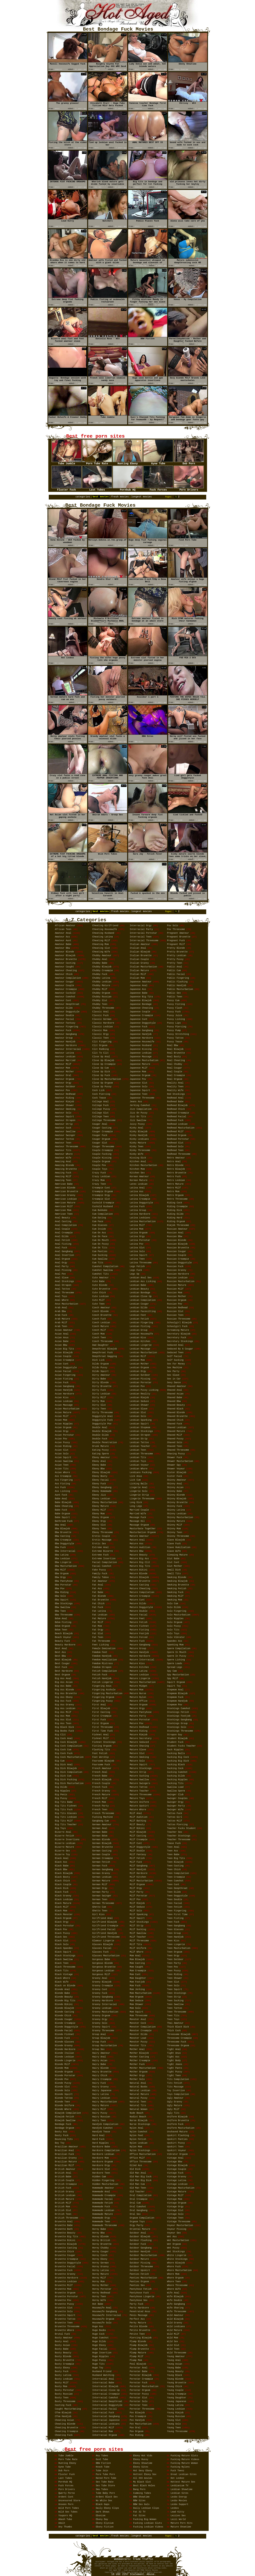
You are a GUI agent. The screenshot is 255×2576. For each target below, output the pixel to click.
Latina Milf (137, 1225)
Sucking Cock (175, 1768)
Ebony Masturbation (104, 1502)
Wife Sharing (175, 2307)
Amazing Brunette (66, 1169)
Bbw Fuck (60, 1547)
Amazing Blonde (64, 1165)
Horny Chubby (100, 2248)
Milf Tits (136, 1944)
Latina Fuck (137, 1206)
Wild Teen (173, 2349)
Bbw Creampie (63, 1540)
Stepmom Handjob (177, 1701)
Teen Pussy (174, 1970)
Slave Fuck (174, 1543)
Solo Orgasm (174, 1622)
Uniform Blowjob (177, 2116)
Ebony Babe (99, 1465)
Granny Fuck (99, 1993)
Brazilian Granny (66, 2158)
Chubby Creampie (102, 970)
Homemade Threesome (104, 2225)
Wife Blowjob (175, 2296)
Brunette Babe (64, 2225)
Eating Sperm (100, 1453)
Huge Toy (97, 2367)
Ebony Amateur (101, 1457)
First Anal (99, 1704)
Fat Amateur (99, 1581)
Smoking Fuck (175, 1592)
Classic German (102, 1019)
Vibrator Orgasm (177, 2154)
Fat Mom (97, 1626)
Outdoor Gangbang (141, 2248)
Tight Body (174, 2060)
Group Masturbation (104, 2045)
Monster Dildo (139, 2034)
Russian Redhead (177, 1307)
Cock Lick (98, 1090)
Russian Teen (175, 1315)
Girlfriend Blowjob (104, 1922)
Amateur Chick (64, 974)
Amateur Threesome (66, 1146)
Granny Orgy (99, 2019)
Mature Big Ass (139, 1558)
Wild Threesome (176, 2352)
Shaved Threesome (178, 1450)
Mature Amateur (139, 1536)
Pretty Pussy (175, 959)
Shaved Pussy (175, 1438)
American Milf (64, 1206)
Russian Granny (176, 1270)
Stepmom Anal (175, 1689)
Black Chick (62, 1880)
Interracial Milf (103, 2427)
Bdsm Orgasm (62, 1626)
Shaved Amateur (176, 1386)
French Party (100, 1806)
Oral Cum (135, 2203)
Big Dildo (61, 1787)
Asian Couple (63, 1356)
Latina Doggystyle (141, 1202)
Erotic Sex (99, 1543)
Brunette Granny (65, 2274)
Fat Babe (97, 1592)
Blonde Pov (62, 2079)
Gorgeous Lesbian (103, 1970)
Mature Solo (137, 1761)
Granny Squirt (101, 2027)
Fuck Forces (158, 488)
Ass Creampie (63, 1476)
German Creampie (102, 1858)
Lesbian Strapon (140, 1435)
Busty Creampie (64, 2364)
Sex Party (173, 1371)
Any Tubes (102, 2455)
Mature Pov (136, 1723)
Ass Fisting (62, 1483)
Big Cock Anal (64, 1738)
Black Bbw (61, 1869)
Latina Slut (137, 1247)
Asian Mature (63, 1412)
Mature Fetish (139, 1622)
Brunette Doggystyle (68, 2263)
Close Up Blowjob (103, 1060)
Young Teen (174, 2427)
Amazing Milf (63, 1176)
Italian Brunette (141, 955)
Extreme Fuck (100, 1555)
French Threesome (103, 1813)
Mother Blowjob (139, 2053)
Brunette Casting (66, 2248)
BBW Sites (139, 2500)
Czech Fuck (99, 1319)
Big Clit (60, 1734)
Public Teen (174, 996)
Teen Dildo (174, 1892)
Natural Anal (138, 2083)
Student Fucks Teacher (181, 1746)
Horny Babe (99, 2229)
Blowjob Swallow (65, 2120)
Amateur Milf (63, 1064)
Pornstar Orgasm (140, 2390)
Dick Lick (98, 1360)
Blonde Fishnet (64, 2034)
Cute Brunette (101, 1289)
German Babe (99, 1832)
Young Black (174, 2375)
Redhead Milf (175, 1131)
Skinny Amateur (176, 1480)
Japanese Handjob (141, 1034)
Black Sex (61, 1937)
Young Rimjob (175, 2412)
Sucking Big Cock (178, 1757)
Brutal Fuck (62, 2334)
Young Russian (176, 2416)
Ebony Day (102, 2519)
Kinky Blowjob (139, 1131)
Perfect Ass (137, 2319)
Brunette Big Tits (66, 2236)
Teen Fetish (174, 1907)
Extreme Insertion (104, 1558)
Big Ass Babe (63, 1686)
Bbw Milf (60, 1570)
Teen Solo (173, 1985)
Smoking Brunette (178, 1585)
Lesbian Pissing (140, 1378)
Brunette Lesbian (66, 2281)
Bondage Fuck (63, 2124)
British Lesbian (65, 2195)
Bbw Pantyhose (64, 1581)
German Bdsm (99, 1835)
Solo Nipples (175, 1618)
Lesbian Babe (138, 1285)
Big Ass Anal (63, 1678)
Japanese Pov (138, 1079)
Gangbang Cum (100, 1821)
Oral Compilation (141, 2195)
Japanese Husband (141, 1045)
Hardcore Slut (101, 2169)
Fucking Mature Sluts (184, 2455)
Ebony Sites (140, 2467)
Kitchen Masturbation (143, 1165)
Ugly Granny (174, 2101)
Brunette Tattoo (65, 2319)
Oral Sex (135, 2214)
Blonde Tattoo (64, 2098)
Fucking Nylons (180, 2467)
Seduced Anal (175, 1345)
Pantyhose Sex (139, 2300)
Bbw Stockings (64, 1603)
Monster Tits (138, 2045)
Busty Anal (62, 2341)
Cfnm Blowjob (63, 2412)
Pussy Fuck (174, 1011)
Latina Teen (137, 1259)
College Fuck (100, 1105)
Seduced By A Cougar (180, 1349)
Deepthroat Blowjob (104, 1349)
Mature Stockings (141, 1768)
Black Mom (61, 1910)
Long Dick (136, 1502)
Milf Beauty (137, 1824)
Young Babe (174, 2367)
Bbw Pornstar (63, 1585)
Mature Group (138, 1648)
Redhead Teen (175, 1150)
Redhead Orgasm (176, 1135)
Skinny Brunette (177, 1502)
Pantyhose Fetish (141, 2289)
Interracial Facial (104, 2409)
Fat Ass (97, 1588)
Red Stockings (176, 1094)
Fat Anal (97, 1585)
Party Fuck (136, 2304)
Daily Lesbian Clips (146, 2508)
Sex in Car (174, 1378)
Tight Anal (174, 2049)
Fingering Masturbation (107, 1693)
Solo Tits (173, 1629)
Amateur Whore (64, 1154)
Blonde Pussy (63, 2083)
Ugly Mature (174, 2105)
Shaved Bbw (174, 1401)
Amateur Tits (63, 1150)
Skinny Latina (176, 1510)
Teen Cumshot (175, 1880)
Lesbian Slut (138, 1412)
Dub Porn (189, 462)
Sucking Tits (175, 1783)
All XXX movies (142, 2478)
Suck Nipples (175, 1749)
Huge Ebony (99, 2345)
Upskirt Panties (177, 2139)
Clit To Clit (100, 1053)
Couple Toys (99, 1169)
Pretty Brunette (177, 951)
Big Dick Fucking (66, 1779)
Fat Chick (98, 1603)
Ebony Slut (99, 1525)
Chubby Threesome (103, 1008)
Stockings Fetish (178, 1712)
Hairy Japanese (102, 2090)
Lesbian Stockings (141, 1431)
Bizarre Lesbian (65, 1843)
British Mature (64, 2199)
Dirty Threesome (102, 1412)
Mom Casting (137, 1963)
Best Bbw (60, 1656)
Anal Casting (63, 1221)
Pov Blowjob (137, 2412)
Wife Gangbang (176, 2304)
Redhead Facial (176, 1116)
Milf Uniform (138, 1948)
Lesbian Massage (140, 1349)
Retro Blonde (175, 1165)
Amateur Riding (64, 1098)
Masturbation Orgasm (143, 1532)
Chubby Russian (102, 996)
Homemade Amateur (103, 2188)
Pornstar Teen (139, 2405)
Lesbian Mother (139, 1364)
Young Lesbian (176, 2409)
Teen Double (174, 1899)
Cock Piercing (101, 1094)
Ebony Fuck (99, 1483)
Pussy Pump (174, 1030)
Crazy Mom (98, 1180)
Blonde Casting (64, 2012)
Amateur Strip (64, 1124)
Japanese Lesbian (141, 1053)
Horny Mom (98, 2281)
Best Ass (60, 1652)
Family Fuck (99, 1573)
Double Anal (99, 1427)
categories (82, 496)
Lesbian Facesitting (143, 1311)
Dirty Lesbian (101, 1393)
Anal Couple (62, 1229)
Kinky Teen (136, 1146)
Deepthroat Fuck (102, 1352)
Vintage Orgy (175, 2206)
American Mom (63, 1210)
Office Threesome (141, 2161)
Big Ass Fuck (63, 1701)
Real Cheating (176, 1060)
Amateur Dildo (64, 1008)
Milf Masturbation (141, 1880)
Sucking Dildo (176, 1776)
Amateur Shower (64, 1105)
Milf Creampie (139, 1839)
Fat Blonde (99, 1596)
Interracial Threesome (144, 940)
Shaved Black (175, 1408)
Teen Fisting (175, 1918)
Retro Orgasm (175, 1195)
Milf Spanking (139, 1914)
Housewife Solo (102, 2322)
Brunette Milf (64, 2285)
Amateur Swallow (65, 1131)
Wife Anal (173, 2292)
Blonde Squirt (64, 2094)
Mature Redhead (139, 1727)
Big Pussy (61, 1798)
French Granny (101, 1791)
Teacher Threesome (178, 1839)
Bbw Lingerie (63, 1562)
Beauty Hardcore (65, 1644)
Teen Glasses (175, 1929)
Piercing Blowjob (141, 2337)
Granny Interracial (104, 2004)
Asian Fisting (64, 1378)
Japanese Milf (139, 1068)
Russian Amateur (177, 1229)
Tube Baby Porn (105, 2493)
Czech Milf (99, 1330)
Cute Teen (98, 1304)
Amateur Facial (64, 1019)
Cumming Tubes (142, 2493)
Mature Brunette (140, 1581)
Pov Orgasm (136, 2431)
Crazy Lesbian (101, 1176)
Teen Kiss (173, 1940)
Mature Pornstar (140, 1719)
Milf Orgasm (137, 1884)
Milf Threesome (139, 1940)
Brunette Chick (64, 2251)
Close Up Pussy (102, 1086)
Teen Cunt (173, 1884)
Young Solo (174, 2424)
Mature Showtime (181, 2527)
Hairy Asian (99, 2060)
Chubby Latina (101, 978)
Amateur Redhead (65, 1094)
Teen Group (174, 1933)
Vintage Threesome (178, 2221)
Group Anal (99, 2034)
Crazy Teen (99, 1184)
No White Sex (104, 2500)
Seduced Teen (175, 1352)
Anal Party (62, 1266)
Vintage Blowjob (177, 2165)
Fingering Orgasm (103, 1697)
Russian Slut (175, 1311)
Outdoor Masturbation (143, 2255)
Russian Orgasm (176, 1300)
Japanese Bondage (141, 1004)
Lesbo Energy (179, 2497)
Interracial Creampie (106, 2394)
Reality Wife (175, 1090)
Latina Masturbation (143, 1221)
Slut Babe (173, 1558)
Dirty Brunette (102, 1386)
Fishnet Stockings (104, 1742)
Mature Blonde (139, 1573)
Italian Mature (139, 970)
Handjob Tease (101, 2131)
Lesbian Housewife (141, 1334)
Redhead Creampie (178, 1113)
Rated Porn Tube (106, 2478)
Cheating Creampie (66, 2431)
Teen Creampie (176, 1877)
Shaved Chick (175, 1420)
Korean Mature (139, 1180)
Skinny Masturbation (180, 1517)
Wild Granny (174, 2322)
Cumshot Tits (100, 1274)
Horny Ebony (99, 2259)
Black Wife (62, 1982)
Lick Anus (136, 1476)
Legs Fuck (136, 1270)
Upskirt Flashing (178, 2135)
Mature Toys (137, 1798)
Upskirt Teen (175, 2146)
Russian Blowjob (177, 1244)
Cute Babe (98, 1281)
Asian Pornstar (64, 1435)
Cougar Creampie (102, 1131)
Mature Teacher (139, 1791)
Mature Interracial (142, 1659)
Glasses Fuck (100, 1952)
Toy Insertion (176, 2090)
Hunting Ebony (128, 462)
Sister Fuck (174, 1476)
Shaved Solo (174, 1442)
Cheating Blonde (65, 2424)
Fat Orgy (97, 1629)
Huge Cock (98, 2334)
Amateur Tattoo (64, 1139)
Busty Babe (62, 2349)
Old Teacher (137, 2191)
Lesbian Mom (137, 1360)
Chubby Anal (99, 959)
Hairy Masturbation (104, 2101)
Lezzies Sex (178, 2515)
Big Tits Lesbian (66, 1817)
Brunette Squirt (65, 2315)
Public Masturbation (180, 989)
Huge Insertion (102, 2352)
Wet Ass (172, 2236)
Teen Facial (174, 1903)
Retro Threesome (177, 1199)
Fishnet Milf (100, 1738)
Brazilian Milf (64, 2165)
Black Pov (61, 1929)
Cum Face (97, 1221)
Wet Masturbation (178, 2240)
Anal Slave (62, 1277)
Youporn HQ (65, 2515)
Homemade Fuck (101, 2206)
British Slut (63, 2210)
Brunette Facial (65, 2266)
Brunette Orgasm (65, 2292)
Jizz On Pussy (139, 1113)
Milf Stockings (139, 1922)
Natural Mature (139, 2094)
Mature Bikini (139, 1570)
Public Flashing (177, 981)
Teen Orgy (173, 1955)
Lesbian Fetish (139, 1319)
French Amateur (102, 1768)
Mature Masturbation (143, 1682)
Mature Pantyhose (141, 1712)
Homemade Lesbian (103, 2210)
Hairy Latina (100, 2094)
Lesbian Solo (138, 1416)
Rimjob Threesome (178, 1225)
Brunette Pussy (64, 2304)
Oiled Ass (136, 2165)
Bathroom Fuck (64, 1521)
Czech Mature (100, 1326)
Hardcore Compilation (106, 2150)
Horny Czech (99, 2255)
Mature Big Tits (140, 1566)
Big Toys (60, 1828)
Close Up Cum (100, 1068)
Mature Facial (139, 1614)
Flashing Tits (101, 1749)
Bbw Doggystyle (64, 1543)
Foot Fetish (99, 1753)
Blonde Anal (62, 1989)
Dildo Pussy (99, 1367)
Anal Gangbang (64, 1251)
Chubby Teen (99, 1004)
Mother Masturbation (143, 2068)
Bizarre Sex (62, 1850)
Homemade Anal (101, 2191)
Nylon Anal (136, 2128)
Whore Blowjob (176, 2263)
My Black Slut (142, 2482)
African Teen (63, 929)
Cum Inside (99, 1229)
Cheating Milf (101, 940)
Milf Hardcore (139, 1873)
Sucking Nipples (177, 1779)
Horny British (101, 2240)
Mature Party (138, 1716)
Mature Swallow (139, 1779)
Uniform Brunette (178, 2120)
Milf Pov (135, 1899)
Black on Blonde (65, 1985)
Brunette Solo (64, 2311)
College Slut (100, 1113)
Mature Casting (139, 1585)
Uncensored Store (69, 2500)
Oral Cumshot (138, 2206)
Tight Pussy (174, 2071)
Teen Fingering (176, 1910)
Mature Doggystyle (141, 1607)
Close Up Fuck (101, 1075)
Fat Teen (97, 1637)
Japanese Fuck (139, 1026)
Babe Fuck (61, 1510)
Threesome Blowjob (178, 2034)
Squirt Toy (174, 1686)
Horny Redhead (101, 2292)
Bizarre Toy (62, 1854)
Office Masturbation (143, 2154)
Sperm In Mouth (176, 1652)
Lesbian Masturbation (143, 1352)
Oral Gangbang (139, 2210)
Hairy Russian (101, 2116)
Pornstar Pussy (139, 2394)
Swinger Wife (175, 1809)
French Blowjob (102, 1779)
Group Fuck (99, 2042)
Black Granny (63, 1895)
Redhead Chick (176, 1109)
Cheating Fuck (64, 2435)
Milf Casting (138, 1835)
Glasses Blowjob (102, 1944)
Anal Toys (61, 1296)
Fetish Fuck (99, 1674)
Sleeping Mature (177, 1555)
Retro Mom (173, 1191)
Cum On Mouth (100, 1240)
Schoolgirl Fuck (177, 1326)
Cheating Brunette (66, 2427)
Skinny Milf (174, 1525)
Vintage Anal (175, 2158)
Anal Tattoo (62, 1289)
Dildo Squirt (100, 1371)
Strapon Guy (174, 1734)
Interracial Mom (102, 2431)
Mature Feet (137, 1618)
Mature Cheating (140, 1588)
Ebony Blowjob (101, 1472)
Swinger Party (176, 1806)
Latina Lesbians (140, 1217)
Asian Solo (62, 1453)
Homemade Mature (102, 2214)
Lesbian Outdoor (140, 1375)
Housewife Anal (102, 2307)
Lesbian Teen (138, 1450)
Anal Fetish (62, 1240)
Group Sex (98, 2049)
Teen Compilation (178, 1873)
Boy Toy (60, 2143)
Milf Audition (139, 1817)
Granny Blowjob (102, 1982)
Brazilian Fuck (64, 2154)
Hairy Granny (100, 2086)
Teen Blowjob (175, 1862)
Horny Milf (99, 2277)
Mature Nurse (138, 1693)
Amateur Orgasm (64, 1079)
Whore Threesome (177, 2285)
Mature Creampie (140, 1596)
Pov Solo (172, 925)
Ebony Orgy (99, 1521)
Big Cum (60, 1761)
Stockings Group (177, 1723)
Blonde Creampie (65, 2023)
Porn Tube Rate (97, 462)
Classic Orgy (100, 1034)
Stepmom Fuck (175, 1697)
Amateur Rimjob (64, 1101)
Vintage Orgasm (176, 2203)
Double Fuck (99, 1438)
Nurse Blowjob (139, 2120)
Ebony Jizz (99, 1495)
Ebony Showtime (142, 2463)
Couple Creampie (102, 1150)
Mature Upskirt (139, 1806)
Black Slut (62, 1940)
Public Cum (174, 970)
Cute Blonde (99, 1285)
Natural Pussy (139, 2098)
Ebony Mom (98, 1513)
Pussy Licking (176, 1019)
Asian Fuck (62, 1382)
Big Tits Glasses (66, 1813)
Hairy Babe (99, 2064)
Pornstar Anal (139, 2367)
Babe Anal (61, 1498)
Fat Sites (139, 2515)
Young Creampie (176, 2394)
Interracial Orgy (141, 925)
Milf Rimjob (137, 1903)
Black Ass (61, 1862)
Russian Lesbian (177, 1277)
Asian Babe (62, 1341)
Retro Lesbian (176, 1180)
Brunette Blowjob (66, 2244)
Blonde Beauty (64, 1997)
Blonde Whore (63, 2109)
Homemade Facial (102, 2199)
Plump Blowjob (139, 2345)
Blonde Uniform (64, 2105)
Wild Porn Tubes (68, 2508)
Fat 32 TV (139, 2512)
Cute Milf (98, 1300)
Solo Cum (172, 1603)
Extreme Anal (100, 1547)
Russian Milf (175, 1289)
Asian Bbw (61, 1345)
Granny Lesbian (102, 2008)
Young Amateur (176, 2356)
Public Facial (176, 974)
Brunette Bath (64, 2229)
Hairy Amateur (101, 2053)
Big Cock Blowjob (66, 1742)
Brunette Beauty (65, 2233)
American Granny (65, 1195)
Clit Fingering (102, 1041)
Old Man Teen (138, 2188)
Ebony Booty (99, 1476)
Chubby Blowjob (102, 966)
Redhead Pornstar (178, 1139)
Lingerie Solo (139, 1491)
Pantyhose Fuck (139, 2292)
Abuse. (151, 2574)
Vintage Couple (176, 2169)
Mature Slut (137, 1753)
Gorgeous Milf (101, 1974)
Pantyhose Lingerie (142, 2296)
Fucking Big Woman (144, 2519)
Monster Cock (138, 2023)
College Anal (100, 1101)
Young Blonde (175, 2379)
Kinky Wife (136, 1154)
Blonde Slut (62, 2086)
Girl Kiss (98, 1914)
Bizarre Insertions (67, 1839)
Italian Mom (137, 978)
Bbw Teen (60, 1611)
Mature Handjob (139, 1652)
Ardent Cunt (65, 2497)
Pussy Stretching (178, 1034)
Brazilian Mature (66, 2161)
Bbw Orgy (60, 1577)
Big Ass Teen (63, 1723)
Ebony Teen (99, 1528)
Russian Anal (175, 1232)
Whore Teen (174, 2281)
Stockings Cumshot (178, 1708)
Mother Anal (137, 2049)
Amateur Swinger (65, 1135)
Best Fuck (61, 1667)
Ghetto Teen (99, 1910)
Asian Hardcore (64, 1393)
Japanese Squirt (140, 1090)
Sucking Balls (176, 1753)
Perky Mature (138, 2322)
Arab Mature (62, 1319)
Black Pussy (62, 1933)
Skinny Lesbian (176, 1513)
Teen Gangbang (176, 1925)
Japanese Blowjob (141, 1000)
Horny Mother (100, 2285)
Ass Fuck (60, 1487)
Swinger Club (175, 1794)
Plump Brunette (139, 2349)
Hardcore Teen (101, 2173)
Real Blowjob (175, 1049)
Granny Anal (99, 1978)
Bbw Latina (62, 1555)
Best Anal (61, 1648)
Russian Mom (174, 1292)
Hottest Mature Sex (183, 2482)
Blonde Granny (64, 2045)
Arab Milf (61, 1322)
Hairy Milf (99, 2109)
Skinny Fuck (174, 1506)
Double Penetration (104, 1442)
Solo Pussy (174, 1626)
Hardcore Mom (100, 2158)
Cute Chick (99, 1292)
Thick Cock (174, 2030)
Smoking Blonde (176, 1577)
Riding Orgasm (176, 1221)
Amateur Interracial (68, 1049)
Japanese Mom (138, 1071)
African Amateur (65, 925)
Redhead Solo (175, 1146)
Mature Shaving (139, 1746)
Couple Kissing (102, 1157)
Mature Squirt (139, 1764)
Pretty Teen (174, 963)
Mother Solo (137, 2079)
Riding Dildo (175, 1214)
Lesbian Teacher (140, 1446)
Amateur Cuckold (65, 993)
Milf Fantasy (138, 1854)
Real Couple (174, 1071)
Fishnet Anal (100, 1734)
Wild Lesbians (176, 2326)
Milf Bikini (137, 1828)
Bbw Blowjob (62, 1528)
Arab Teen (61, 1326)
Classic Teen (100, 1038)
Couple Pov (99, 1165)
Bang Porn (139, 2489)
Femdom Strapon (102, 1667)
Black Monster (64, 1914)
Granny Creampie (102, 1985)
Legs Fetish (137, 1266)
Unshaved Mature (177, 2131)
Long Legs (136, 1506)
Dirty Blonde (100, 1382)
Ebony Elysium (105, 2523)
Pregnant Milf (176, 944)
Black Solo (62, 1944)
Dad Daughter (100, 1345)
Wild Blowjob (175, 2319)
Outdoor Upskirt (140, 2270)
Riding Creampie (177, 1206)
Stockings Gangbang (179, 1719)
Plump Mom (136, 2360)
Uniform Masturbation (181, 2128)
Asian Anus (62, 1337)
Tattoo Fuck (174, 1813)
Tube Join (102, 2470)
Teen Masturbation (178, 1948)
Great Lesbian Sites (184, 2474)
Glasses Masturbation (106, 1955)
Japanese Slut (139, 1083)
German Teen (99, 1899)
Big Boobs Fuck (64, 1731)
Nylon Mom (136, 2146)
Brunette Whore (64, 2330)
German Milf (99, 1884)
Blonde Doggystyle (66, 2027)
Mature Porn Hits (181, 2523)
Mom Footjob (137, 1982)
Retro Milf (174, 1187)
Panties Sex (137, 2285)
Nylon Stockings (140, 2150)
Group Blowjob (101, 2038)
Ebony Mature (100, 1506)
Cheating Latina (102, 936)
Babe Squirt (62, 1517)
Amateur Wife (63, 1157)
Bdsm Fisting (63, 1622)
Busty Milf (62, 2382)
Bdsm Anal (61, 1618)
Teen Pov (172, 1967)
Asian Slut (62, 1450)
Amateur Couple (64, 985)
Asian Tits (62, 1468)
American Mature (65, 1202)
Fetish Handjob (102, 1678)
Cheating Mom (100, 944)
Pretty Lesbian (176, 955)
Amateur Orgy (63, 1083)
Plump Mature (138, 2352)
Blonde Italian (64, 2053)
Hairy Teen (99, 2120)
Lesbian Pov (137, 1386)
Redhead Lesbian (177, 1124)
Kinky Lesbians (139, 1139)
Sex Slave (173, 1375)
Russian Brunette (178, 1247)
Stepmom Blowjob (177, 1693)
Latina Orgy (137, 1236)
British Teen (63, 2214)
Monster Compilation (143, 2027)
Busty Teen (62, 2397)
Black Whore (62, 1978)
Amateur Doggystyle (67, 1011)
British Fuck (63, 2188)
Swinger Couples (177, 1798)
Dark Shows (102, 2512)
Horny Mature (100, 2274)
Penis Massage (139, 2315)
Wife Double (174, 2300)
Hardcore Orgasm (102, 2161)
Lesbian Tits (138, 1457)
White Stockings (177, 2259)
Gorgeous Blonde (102, 1963)
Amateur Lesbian (65, 1056)
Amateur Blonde (64, 951)
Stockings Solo (176, 1727)
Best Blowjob (63, 1659)
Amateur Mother (64, 1071)
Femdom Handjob (102, 1656)
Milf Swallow (138, 1933)
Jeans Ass (136, 1101)
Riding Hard (174, 1217)
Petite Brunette (140, 2330)
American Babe (64, 1184)
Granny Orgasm (101, 2015)
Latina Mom (136, 1229)
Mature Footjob (139, 1633)
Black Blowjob (64, 1873)
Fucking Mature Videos (185, 2459)
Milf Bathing (138, 1821)
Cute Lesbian (100, 1296)
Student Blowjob (177, 1738)
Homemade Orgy (101, 2218)
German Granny (101, 1873)
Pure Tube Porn (105, 2474)
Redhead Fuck (175, 1120)
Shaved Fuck (174, 1423)
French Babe (99, 1776)
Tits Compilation (178, 2079)
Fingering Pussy (102, 1701)
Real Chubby (174, 1064)
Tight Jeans (174, 2064)
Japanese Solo (139, 1086)
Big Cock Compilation (68, 1746)
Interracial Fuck (103, 2412)
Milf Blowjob (138, 1832)
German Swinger (102, 1895)
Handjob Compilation (105, 2124)
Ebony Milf (99, 1510)
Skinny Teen (174, 1532)
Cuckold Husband (102, 1206)
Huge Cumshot (100, 2337)
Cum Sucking (99, 1255)
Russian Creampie (178, 1259)
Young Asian (174, 2364)
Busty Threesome (65, 2401)
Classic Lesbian (102, 1026)
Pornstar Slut (139, 2397)
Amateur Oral (63, 1075)
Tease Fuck (174, 1843)
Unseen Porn (65, 2504)
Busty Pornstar (64, 2390)
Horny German (100, 2263)
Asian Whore (62, 1472)
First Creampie (102, 1716)
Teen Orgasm (174, 1952)
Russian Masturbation (181, 1281)
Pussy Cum (173, 1000)
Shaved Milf (174, 1435)
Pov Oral (135, 2427)
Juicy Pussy (137, 1124)
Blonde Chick (63, 2015)
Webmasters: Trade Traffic (133, 2559)
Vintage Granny (176, 2176)
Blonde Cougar (64, 2019)
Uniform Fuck (175, 2124)
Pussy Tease (174, 1041)
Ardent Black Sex (107, 2497)
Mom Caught (136, 1967)
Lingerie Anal (139, 1487)
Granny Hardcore (102, 2000)
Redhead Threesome (178, 1154)
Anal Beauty (62, 1217)
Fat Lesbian (99, 1614)
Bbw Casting (62, 1536)
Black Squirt (63, 1952)
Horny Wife (99, 2300)
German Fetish (101, 1862)
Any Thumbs (65, 2527)
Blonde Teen (62, 2101)
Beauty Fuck (62, 1641)
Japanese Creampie (141, 1015)
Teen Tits (173, 2015)
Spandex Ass (174, 1641)
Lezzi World (178, 2519)
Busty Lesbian (64, 2379)
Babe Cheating (64, 1506)
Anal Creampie (64, 1232)
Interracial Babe (103, 2382)
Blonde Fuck (62, 2038)
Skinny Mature (176, 1521)
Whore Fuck (174, 2266)
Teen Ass (172, 1850)
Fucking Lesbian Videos (148, 2527)
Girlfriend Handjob (104, 1933)
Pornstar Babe (139, 2371)
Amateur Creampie (66, 989)
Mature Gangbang (140, 1644)
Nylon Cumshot (139, 2131)
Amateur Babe (63, 944)
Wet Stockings (176, 2251)
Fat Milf (97, 1622)
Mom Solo (135, 2008)
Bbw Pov (60, 1588)
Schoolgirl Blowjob (179, 1322)
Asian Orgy (62, 1431)
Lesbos (175, 2508)
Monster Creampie (141, 2030)
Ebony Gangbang (102, 1487)
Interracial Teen (141, 936)
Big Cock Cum (63, 1749)
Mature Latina (139, 1671)
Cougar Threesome (103, 1146)
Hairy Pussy (99, 2113)
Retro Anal (174, 1161)
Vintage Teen (175, 2218)
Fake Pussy (99, 1570)
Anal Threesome (64, 1292)
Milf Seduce (137, 1907)
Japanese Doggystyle (143, 1023)
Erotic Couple (101, 1536)
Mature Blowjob (139, 1577)
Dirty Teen (99, 1408)
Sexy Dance (174, 1382)
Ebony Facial (100, 1480)
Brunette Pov (63, 2300)
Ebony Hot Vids (142, 2455)
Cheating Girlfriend (105, 925)
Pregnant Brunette (178, 936)
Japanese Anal (139, 985)
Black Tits (62, 1970)
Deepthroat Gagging (104, 1356)
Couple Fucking (102, 1154)
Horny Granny (100, 2266)
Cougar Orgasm (101, 1139)
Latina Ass (136, 1191)
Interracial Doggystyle (107, 2405)
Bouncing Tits (64, 2139)
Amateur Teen (63, 1143)
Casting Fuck (63, 2405)
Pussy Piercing (176, 1026)
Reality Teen (175, 1086)
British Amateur (65, 2169)
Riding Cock (174, 1202)
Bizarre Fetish (64, 1835)
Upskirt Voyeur (176, 2150)
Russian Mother (176, 1296)
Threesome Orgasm (178, 2045)
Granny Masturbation (105, 2012)
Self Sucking (175, 1360)
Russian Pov (174, 1304)
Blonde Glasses (64, 2042)
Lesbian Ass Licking (143, 1281)
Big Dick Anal (64, 1764)
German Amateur (102, 1824)
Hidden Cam (99, 2176)
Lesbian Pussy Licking (144, 1390)
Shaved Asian (175, 1393)
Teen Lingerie (176, 1944)
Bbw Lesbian (62, 1558)
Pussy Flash (174, 1008)
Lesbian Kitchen (140, 1341)
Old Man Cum (137, 2184)
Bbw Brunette (63, 1532)
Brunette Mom (63, 2289)
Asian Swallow (64, 1461)
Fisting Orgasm (102, 1746)
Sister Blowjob (176, 1472)
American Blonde (65, 1187)
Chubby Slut (99, 1000)
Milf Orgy (136, 1888)
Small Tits (174, 1573)
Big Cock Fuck (64, 1753)
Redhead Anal (175, 1098)
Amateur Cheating (66, 970)
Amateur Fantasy (65, 1023)
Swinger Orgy (175, 1802)
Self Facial (174, 1356)
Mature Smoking (139, 1757)
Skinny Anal (174, 1483)
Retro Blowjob (176, 1169)
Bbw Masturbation (66, 1566)
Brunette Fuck (64, 2270)
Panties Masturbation (143, 2277)
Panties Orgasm (139, 2281)
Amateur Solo (63, 1113)
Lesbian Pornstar (141, 1382)
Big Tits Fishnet (66, 1806)
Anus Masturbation (66, 1304)
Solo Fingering (176, 1611)
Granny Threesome (103, 2030)
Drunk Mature (100, 1446)
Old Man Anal (138, 2173)
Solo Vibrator (176, 1637)
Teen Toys (173, 2019)
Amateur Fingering (66, 1026)
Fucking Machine (102, 1817)
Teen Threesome (176, 2012)
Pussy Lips (174, 1023)
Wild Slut (173, 2345)
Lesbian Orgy (138, 1371)
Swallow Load (175, 1787)
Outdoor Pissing (140, 2263)
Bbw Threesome (64, 1614)
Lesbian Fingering (141, 1322)
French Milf (99, 1798)
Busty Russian (64, 2394)
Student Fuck (175, 1742)
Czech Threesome (102, 1341)
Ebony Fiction (105, 2527)
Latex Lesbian (139, 1184)
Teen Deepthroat (177, 1888)
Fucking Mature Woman (184, 2463)
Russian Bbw (174, 1236)
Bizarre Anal (63, 1832)
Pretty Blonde (176, 948)
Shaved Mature (176, 1431)
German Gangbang (102, 1869)
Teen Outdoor (175, 1959)
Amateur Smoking (65, 1109)
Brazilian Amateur (66, 2146)
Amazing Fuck (63, 1172)
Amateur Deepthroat (67, 1004)
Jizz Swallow (138, 1120)
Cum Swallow (99, 1259)
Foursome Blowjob (103, 1761)
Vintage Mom (174, 2199)
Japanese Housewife (142, 1041)
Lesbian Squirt (139, 1423)
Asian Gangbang (64, 1386)
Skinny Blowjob (176, 1498)
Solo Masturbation (178, 1614)
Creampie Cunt (101, 1187)
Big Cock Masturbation (69, 1757)
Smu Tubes (102, 2489)
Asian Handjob (64, 1390)
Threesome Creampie (179, 2038)
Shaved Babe (174, 1397)
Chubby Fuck (99, 974)
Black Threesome (65, 1967)
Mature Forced (139, 1637)
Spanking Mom (175, 1644)
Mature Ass (136, 1543)
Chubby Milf (99, 989)
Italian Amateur (140, 944)
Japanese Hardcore (141, 1038)
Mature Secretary (141, 1738)
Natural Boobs (139, 2086)
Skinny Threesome (178, 1536)
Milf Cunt (136, 1843)
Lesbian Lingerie (141, 1345)
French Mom (99, 1802)
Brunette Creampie (66, 2259)
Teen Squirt (174, 1989)
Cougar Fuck (99, 1135)
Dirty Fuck (99, 1390)
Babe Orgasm (62, 1513)
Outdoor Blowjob (140, 2236)
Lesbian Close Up (141, 1296)
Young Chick (174, 2386)
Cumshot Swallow (102, 1270)
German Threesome (103, 1903)
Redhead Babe (175, 1101)
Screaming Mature (178, 1330)
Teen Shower (174, 1978)
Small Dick (174, 1570)
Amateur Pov (62, 1090)
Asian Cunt (62, 1364)
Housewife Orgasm (103, 2319)
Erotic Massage (102, 1540)
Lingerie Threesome (142, 1498)
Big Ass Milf (63, 1712)
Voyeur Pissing (176, 2229)
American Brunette (66, 1191)
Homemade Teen (101, 2221)
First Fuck (99, 1719)
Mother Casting (139, 2056)
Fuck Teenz (177, 2470)
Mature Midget (139, 1686)
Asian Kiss (62, 1397)
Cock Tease (99, 1098)
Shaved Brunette (177, 1416)
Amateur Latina (64, 1053)
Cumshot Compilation (105, 1266)
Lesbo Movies (179, 2500)
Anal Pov (60, 1274)
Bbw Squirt (62, 1599)
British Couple (64, 2180)
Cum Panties (99, 1251)
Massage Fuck (138, 1517)
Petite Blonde (139, 2326)
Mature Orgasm (139, 1704)
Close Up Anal (101, 1056)
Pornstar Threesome (142, 2409)
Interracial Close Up (106, 2390)
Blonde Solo (62, 2090)
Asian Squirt (63, 1457)
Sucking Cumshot (177, 1772)
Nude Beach (136, 2113)
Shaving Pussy (176, 1453)
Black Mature (63, 1903)
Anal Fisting (63, 1244)
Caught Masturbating (68, 2409)
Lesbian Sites (179, 2493)
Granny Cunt (99, 1989)
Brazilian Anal (64, 2150)
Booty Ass (61, 2131)
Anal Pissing (63, 1270)
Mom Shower (136, 2004)
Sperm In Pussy (176, 1656)
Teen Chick (174, 1869)
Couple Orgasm (101, 1161)
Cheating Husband (103, 933)
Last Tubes (97, 488)
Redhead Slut (175, 1143)
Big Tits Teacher (66, 1824)
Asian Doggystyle (66, 1367)
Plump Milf (136, 2356)
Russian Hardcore (178, 1274)
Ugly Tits (173, 2113)
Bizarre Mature (64, 1847)
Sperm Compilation (178, 1648)
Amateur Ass (62, 936)
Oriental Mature (140, 2229)
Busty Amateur (64, 2337)
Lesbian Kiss (138, 1337)
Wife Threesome (176, 2311)
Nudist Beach (138, 2116)
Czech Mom (98, 1334)
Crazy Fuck (99, 1172)
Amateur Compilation (68, 978)
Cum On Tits (99, 1247)
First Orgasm (100, 1723)
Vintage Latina (176, 2180)
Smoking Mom (174, 1599)
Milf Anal (136, 1813)
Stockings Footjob (178, 1716)
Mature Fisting (139, 1629)
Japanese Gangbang (141, 1030)
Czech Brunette (102, 1315)
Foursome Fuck (101, 1764)
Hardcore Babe (101, 2146)
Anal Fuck (61, 1247)
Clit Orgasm (99, 1045)
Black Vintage (64, 1974)
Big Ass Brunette (66, 1693)
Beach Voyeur (63, 1637)
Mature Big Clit (140, 1562)
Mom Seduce (136, 2000)
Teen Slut (173, 1982)
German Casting (102, 1850)
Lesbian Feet (138, 1315)
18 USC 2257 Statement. (128, 2574)
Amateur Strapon (65, 1120)
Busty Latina (63, 2375)
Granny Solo (99, 2023)
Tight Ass (173, 2056)
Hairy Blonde (100, 2068)
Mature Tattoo (139, 1787)
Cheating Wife (101, 951)
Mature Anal (137, 1540)
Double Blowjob (102, 1431)
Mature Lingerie (140, 1678)
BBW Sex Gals (141, 2504)
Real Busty (174, 1056)
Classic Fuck (100, 1015)
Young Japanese (176, 2401)
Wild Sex (172, 2341)
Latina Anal (137, 1187)
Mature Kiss (137, 1663)
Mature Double (139, 1611)
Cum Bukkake (99, 1210)
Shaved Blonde (176, 1412)
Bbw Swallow (62, 1607)
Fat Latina (99, 1611)
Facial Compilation (104, 1562)
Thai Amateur (175, 2023)
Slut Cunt (173, 1562)
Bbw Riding (62, 1592)
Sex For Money (176, 1364)
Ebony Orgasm (100, 1517)
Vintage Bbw (174, 2161)
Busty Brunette (64, 2360)
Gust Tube (102, 2459)
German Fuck (99, 1865)
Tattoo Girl (174, 1817)
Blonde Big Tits (65, 2000)
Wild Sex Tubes (68, 2512)
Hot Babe (97, 2304)
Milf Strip (136, 1925)
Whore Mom (173, 2274)
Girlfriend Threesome (106, 1937)
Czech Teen (99, 1337)
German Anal (99, 1828)
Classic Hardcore (103, 1023)
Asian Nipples (64, 1423)
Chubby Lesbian (102, 981)
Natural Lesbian (140, 2090)
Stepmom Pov (174, 1704)
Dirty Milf (99, 1397)
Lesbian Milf (138, 1356)
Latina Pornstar (140, 1240)
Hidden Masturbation (105, 2184)
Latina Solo (137, 1251)
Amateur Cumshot (65, 996)
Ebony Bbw (98, 1468)
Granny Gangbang (102, 1997)
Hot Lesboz (177, 2478)
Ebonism (100, 2515)
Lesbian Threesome (141, 1453)
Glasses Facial (102, 1948)
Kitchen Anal (138, 1161)
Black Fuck (62, 1892)
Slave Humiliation (178, 1547)
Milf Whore (136, 1952)
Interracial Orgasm (104, 2435)
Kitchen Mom (137, 1169)
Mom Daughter (138, 1978)
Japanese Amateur (141, 981)
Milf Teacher (138, 1937)
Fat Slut (97, 1633)
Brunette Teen (64, 2322)
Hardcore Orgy (101, 2165)
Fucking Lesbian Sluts (147, 2523)
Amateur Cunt (63, 1000)
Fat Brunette (100, 1599)
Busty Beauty (63, 2352)
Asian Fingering (65, 1375)
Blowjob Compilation (68, 2113)
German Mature (101, 1880)
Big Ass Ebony (64, 1697)
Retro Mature (175, 1184)
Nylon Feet (136, 2135)
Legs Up (134, 1274)
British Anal (63, 2173)
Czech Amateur (101, 1307)
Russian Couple (176, 1255)
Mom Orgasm (136, 1997)
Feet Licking (100, 1644)
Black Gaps (102, 2504)
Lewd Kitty (177, 2512)
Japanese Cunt (139, 1019)
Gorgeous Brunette (104, 1967)
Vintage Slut (175, 2210)
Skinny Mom (174, 1528)
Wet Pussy (173, 2248)
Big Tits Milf (64, 1821)
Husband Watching (103, 2375)
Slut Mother (174, 1566)
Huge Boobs (99, 2330)
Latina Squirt (139, 1255)
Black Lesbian (64, 1899)
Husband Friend (102, 2371)
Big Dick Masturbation (69, 1783)
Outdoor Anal (138, 2233)
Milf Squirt (137, 1918)
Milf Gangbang (139, 1865)
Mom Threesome (139, 2015)
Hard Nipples (100, 2143)
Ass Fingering (64, 1480)
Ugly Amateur (175, 2098)
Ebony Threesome (102, 1532)
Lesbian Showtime (181, 2489)
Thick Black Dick (178, 2027)
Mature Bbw (136, 1551)
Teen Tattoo (174, 2008)
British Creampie (66, 2184)
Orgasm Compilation (142, 2218)
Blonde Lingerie (65, 2060)
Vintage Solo (175, 2214)
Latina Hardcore (140, 1214)
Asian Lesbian (64, 1401)
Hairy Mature (100, 2105)
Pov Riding (136, 2435)
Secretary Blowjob (178, 1334)
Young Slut (174, 2420)
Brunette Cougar (65, 2255)
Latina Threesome (141, 1262)
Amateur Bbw (62, 948)
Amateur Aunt (63, 940)
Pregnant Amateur (178, 933)
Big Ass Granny (64, 1704)
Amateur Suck (63, 1128)
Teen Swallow (175, 2004)
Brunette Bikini (65, 2240)
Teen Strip (174, 1997)
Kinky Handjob (139, 1135)
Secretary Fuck (176, 1337)
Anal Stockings (64, 1281)
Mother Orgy (137, 2075)
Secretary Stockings (180, 1341)
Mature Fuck (137, 1641)
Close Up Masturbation (106, 1079)
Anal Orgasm (62, 1259)
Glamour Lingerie (103, 1940)
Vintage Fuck (175, 2173)
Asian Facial (63, 1371)
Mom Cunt (135, 1974)
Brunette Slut (64, 2307)
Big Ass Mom (62, 1716)
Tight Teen (174, 2075)
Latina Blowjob (139, 1195)
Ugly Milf (173, 2109)
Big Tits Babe (64, 1802)
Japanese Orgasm (140, 1075)
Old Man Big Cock (141, 2176)
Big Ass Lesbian (65, 1708)
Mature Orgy (137, 1708)
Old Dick (135, 2169)
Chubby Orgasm (101, 993)
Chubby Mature (101, 985)
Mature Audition (140, 1547)
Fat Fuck (97, 1607)
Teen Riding (174, 1974)
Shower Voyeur (176, 1468)
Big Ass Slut (63, 1719)
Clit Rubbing (100, 1049)
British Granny (64, 2191)
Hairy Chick (99, 2075)
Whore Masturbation (179, 2270)
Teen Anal (173, 1847)
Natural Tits (138, 2105)
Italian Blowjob (140, 951)
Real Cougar (174, 1068)
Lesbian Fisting (140, 1326)
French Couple (101, 1783)
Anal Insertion (64, 1255)
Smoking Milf (175, 1596)
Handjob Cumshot (102, 2128)
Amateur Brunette (66, 959)
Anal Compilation (66, 1225)
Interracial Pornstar (143, 933)
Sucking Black (176, 1764)
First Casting (101, 1712)
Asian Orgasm (63, 1427)
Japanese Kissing (141, 1049)
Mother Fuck (137, 2064)
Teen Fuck (173, 1922)
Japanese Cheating (141, 1008)
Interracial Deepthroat (107, 2401)
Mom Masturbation (141, 1993)
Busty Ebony (62, 2367)
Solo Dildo (174, 1607)
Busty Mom (61, 2386)
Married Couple (139, 1510)
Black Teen (62, 1963)
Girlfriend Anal (102, 1918)
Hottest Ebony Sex (144, 2474)
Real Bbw (172, 1045)
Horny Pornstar (102, 2289)
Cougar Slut (99, 1143)
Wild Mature (174, 2330)
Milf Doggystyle (140, 1847)
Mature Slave (138, 1749)
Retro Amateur (176, 1157)
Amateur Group (64, 1038)
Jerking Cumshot (140, 1105)
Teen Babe (173, 1854)
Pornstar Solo (139, 2401)
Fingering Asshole (104, 1689)
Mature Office (139, 1701)
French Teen (99, 1809)
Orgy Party (136, 2225)
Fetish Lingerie (102, 1682)
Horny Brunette (102, 2244)
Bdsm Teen (61, 1629)
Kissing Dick (138, 1157)
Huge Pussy (99, 2360)
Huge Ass (97, 2326)
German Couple (101, 1854)
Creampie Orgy (101, 1195)
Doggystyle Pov (102, 1423)
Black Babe (62, 1865)
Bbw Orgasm (62, 1573)
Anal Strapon (63, 1285)
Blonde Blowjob (64, 2008)
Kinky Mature (138, 1143)
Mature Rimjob (139, 1734)
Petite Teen (137, 2334)
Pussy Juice (174, 1015)
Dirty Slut (99, 1405)
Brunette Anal (64, 2221)
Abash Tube (65, 2519)
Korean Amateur (139, 1176)
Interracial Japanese (106, 2420)
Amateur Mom (62, 1068)
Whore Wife (174, 2289)
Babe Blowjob (63, 1502)
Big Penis (61, 1794)
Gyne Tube (158, 462)
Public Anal (174, 966)
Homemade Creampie (104, 2195)
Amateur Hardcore (66, 1045)
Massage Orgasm (139, 1525)
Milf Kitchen (138, 1877)
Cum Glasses (99, 1225)
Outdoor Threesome (141, 2266)
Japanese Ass (138, 989)
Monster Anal (138, 2019)
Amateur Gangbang (66, 1034)
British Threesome (66, 2218)
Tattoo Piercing (177, 1824)
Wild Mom (172, 2337)
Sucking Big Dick (178, 1761)
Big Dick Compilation (68, 1772)
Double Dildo (100, 1435)
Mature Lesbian (139, 1674)
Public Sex (174, 993)
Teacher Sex (174, 1832)
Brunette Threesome (67, 2326)
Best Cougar (62, 1663)
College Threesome (104, 1120)
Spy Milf (172, 1678)
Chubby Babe (99, 963)
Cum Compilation (102, 1214)
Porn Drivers (189, 488)
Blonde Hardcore (65, 2049)
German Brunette (102, 1847)
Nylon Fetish (138, 2139)
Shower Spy (174, 1465)
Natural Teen (138, 2101)
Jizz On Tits (138, 1116)
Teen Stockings (176, 1993)
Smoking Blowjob (177, 1581)
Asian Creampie (64, 1360)
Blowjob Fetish (64, 2116)
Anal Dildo (62, 1236)
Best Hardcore (64, 1671)
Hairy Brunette (102, 2071)
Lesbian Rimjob (139, 1397)
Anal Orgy (61, 1262)
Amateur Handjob (65, 1041)
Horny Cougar (100, 2251)
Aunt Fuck (61, 1495)
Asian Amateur (64, 1330)
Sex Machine (174, 1367)
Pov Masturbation (141, 2424)
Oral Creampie (139, 2199)
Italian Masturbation (143, 966)
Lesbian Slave (139, 1408)
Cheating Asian (64, 2420)
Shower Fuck (174, 1457)
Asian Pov (61, 1438)
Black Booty (62, 1877)
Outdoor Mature (139, 2259)
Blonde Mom (62, 2068)
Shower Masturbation (180, 1461)
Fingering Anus (102, 1686)
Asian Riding (63, 1446)
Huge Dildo (99, 2341)
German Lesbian (102, 1877)
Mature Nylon (138, 1697)
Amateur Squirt (64, 1116)
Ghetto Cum (99, 1907)
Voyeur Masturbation (180, 2225)
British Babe (63, 2176)
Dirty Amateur (101, 1375)
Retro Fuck (174, 1176)
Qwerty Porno (66, 2493)
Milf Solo (136, 1910)
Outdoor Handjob (140, 2251)
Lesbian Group (139, 1330)
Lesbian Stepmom (140, 1427)
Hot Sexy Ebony (142, 2470)
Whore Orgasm (175, 2277)
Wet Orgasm (174, 2244)
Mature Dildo (138, 1603)
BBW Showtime (141, 2497)
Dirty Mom (98, 1401)
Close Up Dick (101, 1071)
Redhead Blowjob (177, 1105)
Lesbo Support (179, 2504)
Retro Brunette (176, 1172)
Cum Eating (99, 1217)
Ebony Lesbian (101, 1498)
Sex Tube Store (105, 2485)
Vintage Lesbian (177, 2184)
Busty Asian (62, 2345)
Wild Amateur (175, 2315)
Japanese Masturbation (144, 1060)
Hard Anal (98, 2135)
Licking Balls (139, 1483)
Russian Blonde (176, 1240)
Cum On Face (99, 1236)
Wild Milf (173, 2334)
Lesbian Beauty (139, 1289)
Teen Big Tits (176, 1858)
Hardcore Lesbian (103, 2154)
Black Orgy (62, 1922)
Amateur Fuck (63, 1030)
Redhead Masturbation (181, 1128)
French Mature (101, 1794)
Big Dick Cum (63, 1776)
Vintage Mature (176, 2191)
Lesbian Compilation (143, 1300)
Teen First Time (177, 1914)
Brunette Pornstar (66, 2296)
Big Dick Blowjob (66, 1768)
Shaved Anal (174, 1390)
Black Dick (62, 1888)
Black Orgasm (63, 1918)
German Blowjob (102, 1843)
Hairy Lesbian (101, 2098)
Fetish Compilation (104, 1671)
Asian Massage (64, 1405)
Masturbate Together (143, 1528)
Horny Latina (100, 2270)
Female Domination (104, 1648)
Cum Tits (97, 1262)
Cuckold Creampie (103, 1202)
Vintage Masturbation (181, 2188)
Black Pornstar (64, 1925)
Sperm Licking (176, 1659)
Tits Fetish (174, 2083)
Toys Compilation (178, 2094)
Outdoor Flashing (141, 2240)
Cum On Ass (99, 1232)
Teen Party (174, 1963)
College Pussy (101, 1109)
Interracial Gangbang (106, 2416)
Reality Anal (175, 1083)
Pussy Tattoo (175, 1038)
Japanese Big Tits (141, 996)
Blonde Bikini (64, 2004)
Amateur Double (64, 1015)
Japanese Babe (139, 993)
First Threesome (102, 1727)
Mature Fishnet (139, 1626)
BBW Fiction (103, 2463)
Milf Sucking (138, 1929)
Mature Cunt (137, 1599)
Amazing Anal (63, 1161)
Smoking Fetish (176, 1588)
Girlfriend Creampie (105, 1925)
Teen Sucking (175, 2000)
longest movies (141, 496)
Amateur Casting (65, 963)
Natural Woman (139, 2109)
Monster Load (138, 2038)
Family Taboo (100, 1577)
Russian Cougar (176, 1251)
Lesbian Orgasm (139, 1367)
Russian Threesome (178, 1319)
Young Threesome (177, 2431)
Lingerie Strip (139, 1495)
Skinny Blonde (176, 1495)
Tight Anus (174, 2053)
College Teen (100, 1116)
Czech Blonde (100, 1311)
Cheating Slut (101, 948)
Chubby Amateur (102, 955)
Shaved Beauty (176, 1405)
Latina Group (138, 1210)
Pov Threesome (176, 929)
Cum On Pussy (100, 1244)
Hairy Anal (99, 2056)
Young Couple (175, 2390)
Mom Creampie (138, 1970)
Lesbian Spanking (141, 1420)
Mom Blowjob (137, 1959)
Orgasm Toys (137, 2221)
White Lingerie (176, 2255)
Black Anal (62, 1858)
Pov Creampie (138, 2416)
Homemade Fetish (102, 2203)
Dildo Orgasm (100, 1364)
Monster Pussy (139, 2042)
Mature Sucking (139, 1776)
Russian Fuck (175, 1266)
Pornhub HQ (128, 488)
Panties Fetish (139, 2274)
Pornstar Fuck (139, 2382)
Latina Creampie (140, 1199)
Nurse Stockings (140, 2124)
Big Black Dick (64, 1727)
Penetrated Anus (140, 2311)
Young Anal (174, 2360)
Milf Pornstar (139, 1895)
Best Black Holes (144, 2485)
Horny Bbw (98, 2233)
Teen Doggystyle (177, 1895)
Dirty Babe (99, 1378)
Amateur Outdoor (65, 1086)
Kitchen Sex (137, 1172)
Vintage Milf (175, 2195)
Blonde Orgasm (64, 2071)
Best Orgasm (62, 1674)
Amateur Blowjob (65, 955)
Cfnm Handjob (63, 2416)
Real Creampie (176, 1075)
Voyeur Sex (174, 2233)
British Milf (63, 2203)
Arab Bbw (60, 1311)
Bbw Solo (60, 1596)
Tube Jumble (66, 462)
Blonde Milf (62, 2064)
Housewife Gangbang (104, 2311)
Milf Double (137, 1850)
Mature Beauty (139, 1555)
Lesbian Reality (140, 1393)
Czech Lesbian (101, 1322)
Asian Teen (62, 1465)
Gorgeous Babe (101, 1959)
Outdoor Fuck (138, 2244)
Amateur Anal (63, 933)
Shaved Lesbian (176, 1427)
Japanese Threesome (142, 1098)
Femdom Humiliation (104, 1659)
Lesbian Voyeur (139, 1465)
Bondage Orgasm (64, 2128)
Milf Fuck (136, 1862)
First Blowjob (101, 1708)
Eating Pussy (100, 1450)
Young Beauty (175, 2371)
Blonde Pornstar (65, 2075)
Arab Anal (61, 1307)
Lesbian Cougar (139, 1304)
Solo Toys (173, 1633)
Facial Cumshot (102, 1566)
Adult (61, 2523)
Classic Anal (100, 1011)
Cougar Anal (99, 1124)
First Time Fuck (102, 1731)
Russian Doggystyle (179, 1262)
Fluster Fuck (66, 488)
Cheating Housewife (104, 929)
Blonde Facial (64, 2030)
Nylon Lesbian (139, 2143)
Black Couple (63, 1884)
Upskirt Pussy (176, 2143)
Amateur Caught (64, 966)
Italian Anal (138, 948)
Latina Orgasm (139, 1232)
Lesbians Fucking (141, 1472)
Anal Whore (62, 1300)
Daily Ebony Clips (107, 2508)
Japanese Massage (141, 1056)
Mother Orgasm (139, 2071)
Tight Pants (174, 2068)
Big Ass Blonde (64, 1689)
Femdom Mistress (102, 1663)
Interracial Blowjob (105, 2386)
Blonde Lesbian (64, 2056)
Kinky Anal (136, 1128)
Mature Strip (138, 1772)
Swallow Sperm (176, 1791)
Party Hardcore (139, 2307)
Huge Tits (98, 2364)
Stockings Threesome (180, 1731)
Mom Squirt (136, 2012)
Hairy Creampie (102, 2079)
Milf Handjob (138, 1869)
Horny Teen (99, 2296)
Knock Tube (102, 2467)
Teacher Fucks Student (181, 1828)
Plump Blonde (138, 2341)
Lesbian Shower (139, 1405)
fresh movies (120, 496)
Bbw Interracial (65, 1551)
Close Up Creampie (104, 1064)
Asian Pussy (62, 1442)
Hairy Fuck (99, 2083)
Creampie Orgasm (102, 1191)
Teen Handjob (175, 1937)
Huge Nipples (100, 2356)
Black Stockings (65, 1955)
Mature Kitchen (139, 1667)
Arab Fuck (61, 1315)
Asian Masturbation (67, 1408)
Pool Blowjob (138, 2364)
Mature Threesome (141, 1794)
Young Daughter (176, 2397)
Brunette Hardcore (66, 2277)
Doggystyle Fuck (102, 1420)
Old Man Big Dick (141, 2180)
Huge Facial (99, 2349)
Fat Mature (99, 1618)
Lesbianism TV (179, 2485)
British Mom (62, 2206)
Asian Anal (62, 1334)
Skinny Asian (175, 1487)
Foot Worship (100, 1757)
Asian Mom (61, 1420)
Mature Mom (136, 1689)
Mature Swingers (140, 1783)
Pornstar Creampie (141, 2379)
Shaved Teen (174, 1446)
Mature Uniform (139, 1802)
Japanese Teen (139, 1094)
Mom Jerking (137, 1989)
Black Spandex (64, 1948)
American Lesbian (66, 1199)
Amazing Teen (63, 1180)
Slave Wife (174, 1551)
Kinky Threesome (140, 1150)
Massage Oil (137, 1521)
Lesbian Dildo (139, 1307)
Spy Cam (172, 1671)
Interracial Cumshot (105, 2397)
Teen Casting (175, 1865)
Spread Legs (174, 1667)
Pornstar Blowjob (141, 2375)
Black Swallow (64, 1959)
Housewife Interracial (106, 2315)
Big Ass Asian (64, 1682)
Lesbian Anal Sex (141, 1277)
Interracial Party (141, 929)
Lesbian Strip (139, 1438)
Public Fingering (178, 978)
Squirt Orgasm (176, 1682)
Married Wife (138, 1513)
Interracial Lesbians (106, 2424)
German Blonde (101, 1839)
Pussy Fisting (176, 1004)
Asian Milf (62, 1416)
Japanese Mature (140, 1064)
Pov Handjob (137, 2420)
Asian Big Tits (64, 1349)
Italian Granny (139, 963)
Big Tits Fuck (64, 1809)
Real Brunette (176, 1053)
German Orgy (99, 1888)
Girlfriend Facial (104, 1929)
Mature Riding (139, 1731)
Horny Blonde (100, 2236)
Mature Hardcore (140, 1656)
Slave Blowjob (176, 1540)
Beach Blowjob (64, 1633)
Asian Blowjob (64, 1352)
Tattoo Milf (174, 1821)
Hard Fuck (98, 2139)
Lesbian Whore (139, 1468)
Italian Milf (138, 974)
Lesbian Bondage (140, 1292)
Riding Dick (174, 1210)
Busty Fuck (62, 2371)
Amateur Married (65, 1060)
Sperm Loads (174, 1663)
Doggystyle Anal (102, 1416)
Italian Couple (139, 959)
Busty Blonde (63, 2356)
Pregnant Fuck (176, 940)
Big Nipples (62, 1791)
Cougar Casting (102, 1128)
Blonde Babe (62, 1993)
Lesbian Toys (138, 1461)
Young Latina (175, 2405)
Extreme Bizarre (102, 1551)
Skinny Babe (174, 1491)
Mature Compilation (142, 1592)
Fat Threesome (101, 1641)
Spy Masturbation (178, 1674)
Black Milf (62, 1907)
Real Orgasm (174, 1079)
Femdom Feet (99, 1652)
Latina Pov (136, 1244)
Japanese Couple (140, 1011)
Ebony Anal (99, 1461)
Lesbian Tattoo (139, 1442)
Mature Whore (138, 1809)
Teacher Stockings (178, 1835)
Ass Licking (62, 1491)
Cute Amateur (100, 1277)
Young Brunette (176, 2382)
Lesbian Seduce (139, 1401)
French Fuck (99, 1787)
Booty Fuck (62, 2135)
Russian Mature (176, 1285)
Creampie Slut (101, 1199)
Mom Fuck (135, 1985)
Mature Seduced (139, 1742)
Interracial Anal (103, 2379)
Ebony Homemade (102, 1491)
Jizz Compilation (141, 1109)
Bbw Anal (60, 1525)
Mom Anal (135, 1955)
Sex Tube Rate (105, 2482)
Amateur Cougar (64, 981)
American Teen (64, 1214)
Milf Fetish (137, 1858)
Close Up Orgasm (102, 1083)
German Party (100, 1892)
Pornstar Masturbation (144, 2386)
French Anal (99, 1772)
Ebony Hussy (140, 2459)
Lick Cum (135, 1480)
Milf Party (136, 1892)
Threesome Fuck (176, 2042)
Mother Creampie (140, 2060)
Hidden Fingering (103, 2180)
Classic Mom (99, 1030)
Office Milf (137, 2158)
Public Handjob (176, 985)
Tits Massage (175, 2086)
